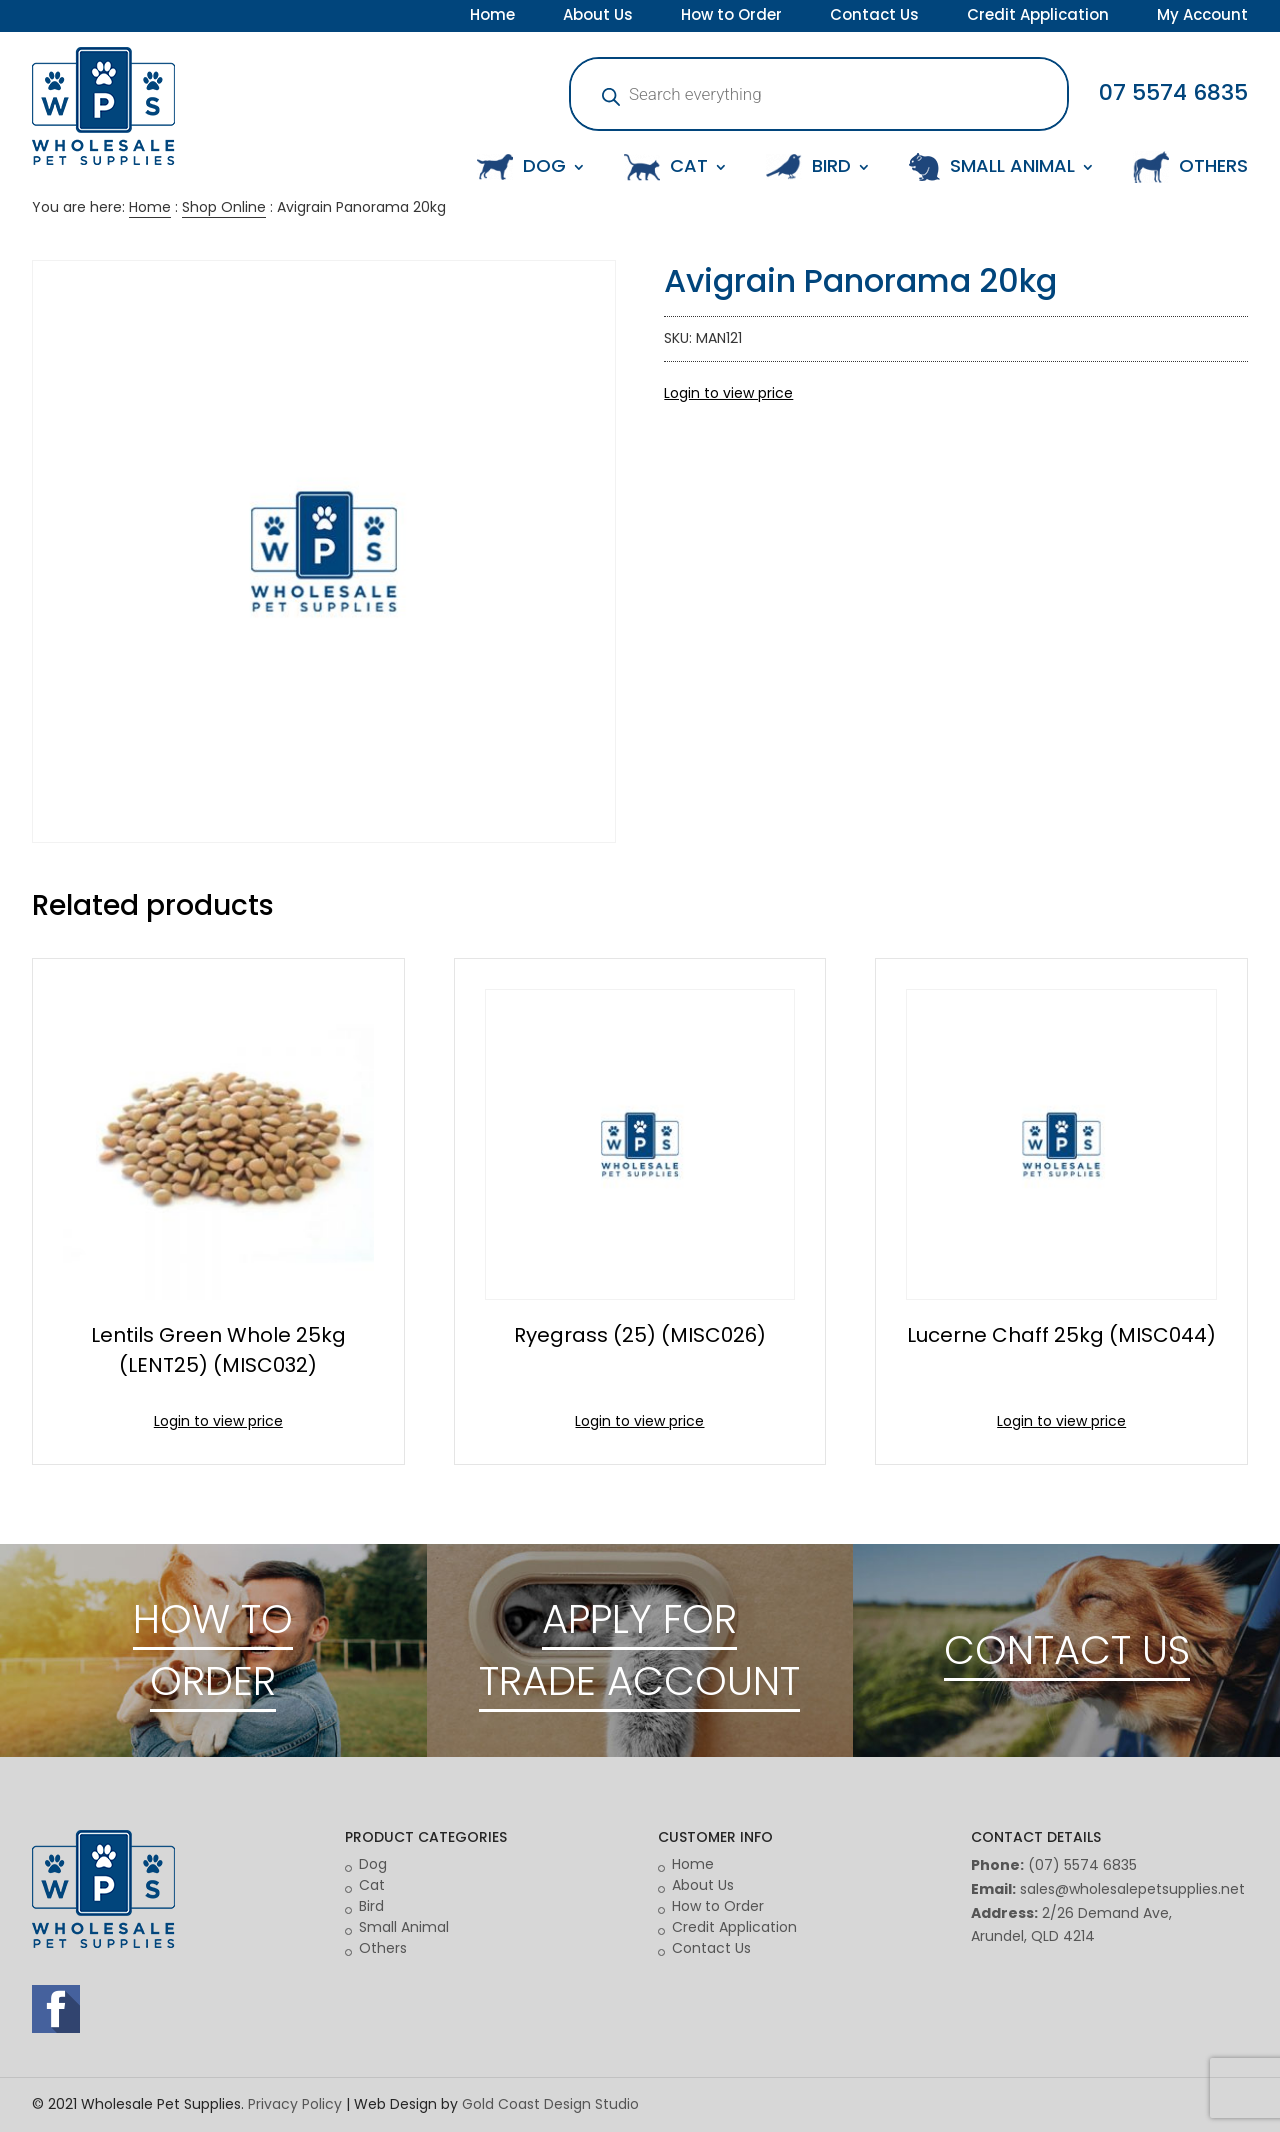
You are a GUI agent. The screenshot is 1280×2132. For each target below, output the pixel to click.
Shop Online (224, 207)
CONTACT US (1067, 1650)
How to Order (731, 17)
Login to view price (728, 393)
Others (383, 1948)
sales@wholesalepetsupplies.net (1132, 1889)
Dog (373, 1864)
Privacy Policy (295, 2104)
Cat (372, 1885)
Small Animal (404, 1927)
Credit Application (1038, 17)
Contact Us (874, 17)
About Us (598, 17)
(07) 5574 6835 (1082, 1865)
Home (492, 17)
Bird (371, 1906)
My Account (1202, 17)
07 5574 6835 (1173, 92)
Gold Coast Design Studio (550, 2104)
